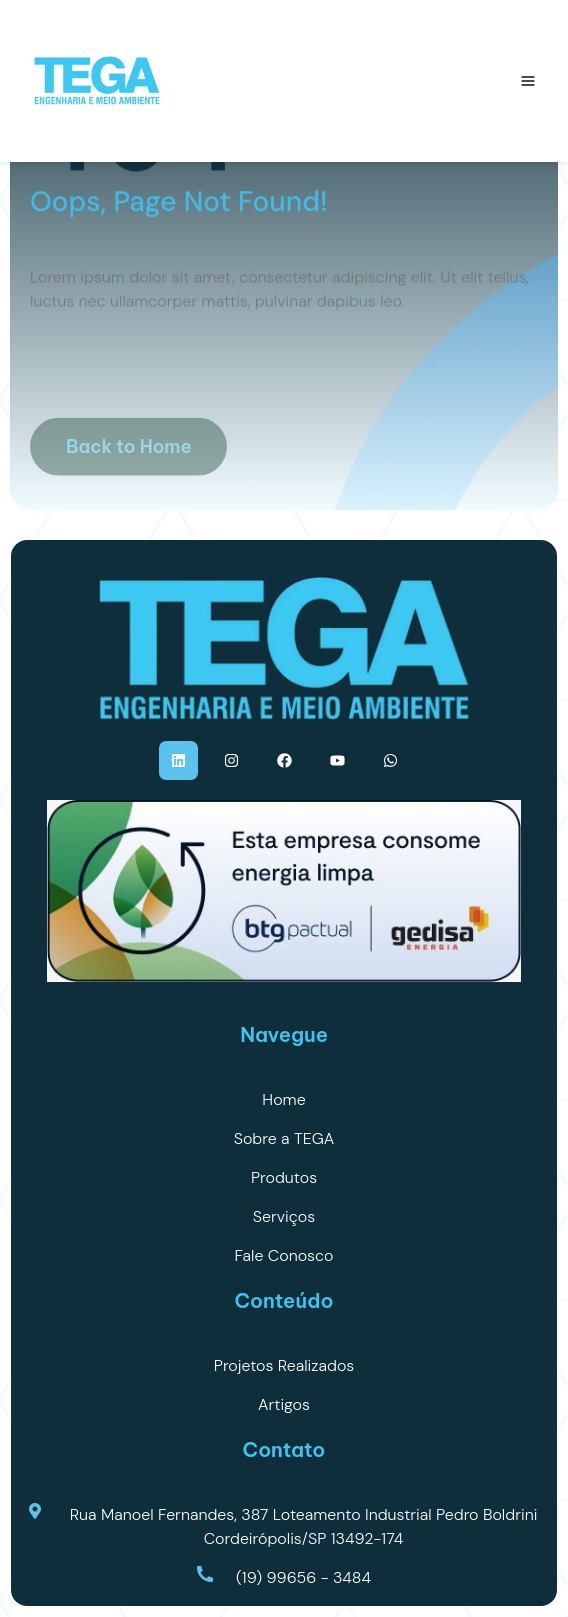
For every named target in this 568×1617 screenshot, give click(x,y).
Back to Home (128, 464)
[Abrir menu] (527, 80)
